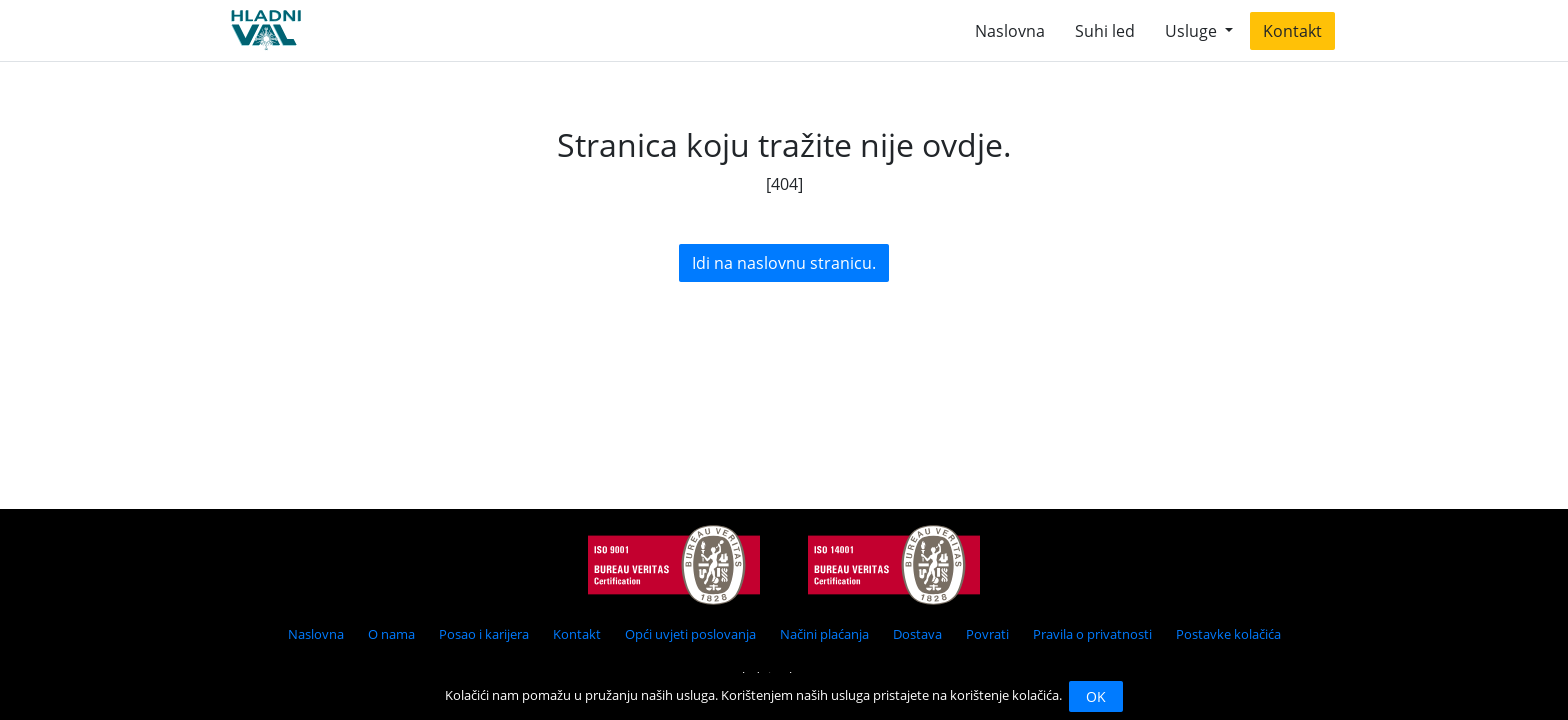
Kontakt (1292, 31)
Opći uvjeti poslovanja (690, 634)
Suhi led (1105, 31)
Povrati (987, 634)
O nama (391, 634)
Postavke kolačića (1228, 634)
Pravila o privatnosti (1092, 634)
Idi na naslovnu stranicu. (784, 263)
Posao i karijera (484, 634)
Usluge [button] (1193, 31)
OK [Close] (1096, 696)
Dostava (917, 634)
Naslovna (1010, 31)
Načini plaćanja (824, 634)
